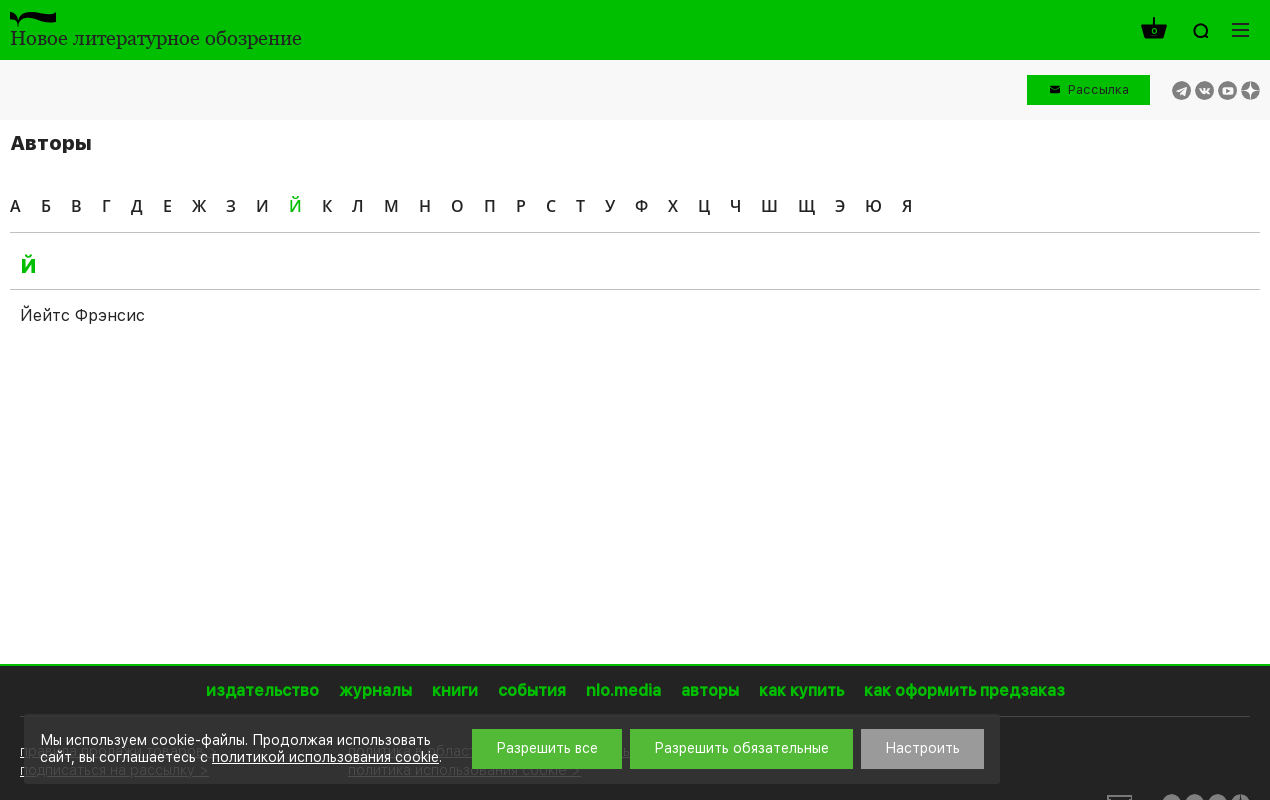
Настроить (922, 748)
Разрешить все (547, 748)
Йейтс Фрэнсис (82, 315)
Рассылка (1098, 89)
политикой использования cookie (325, 757)
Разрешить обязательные (741, 748)
